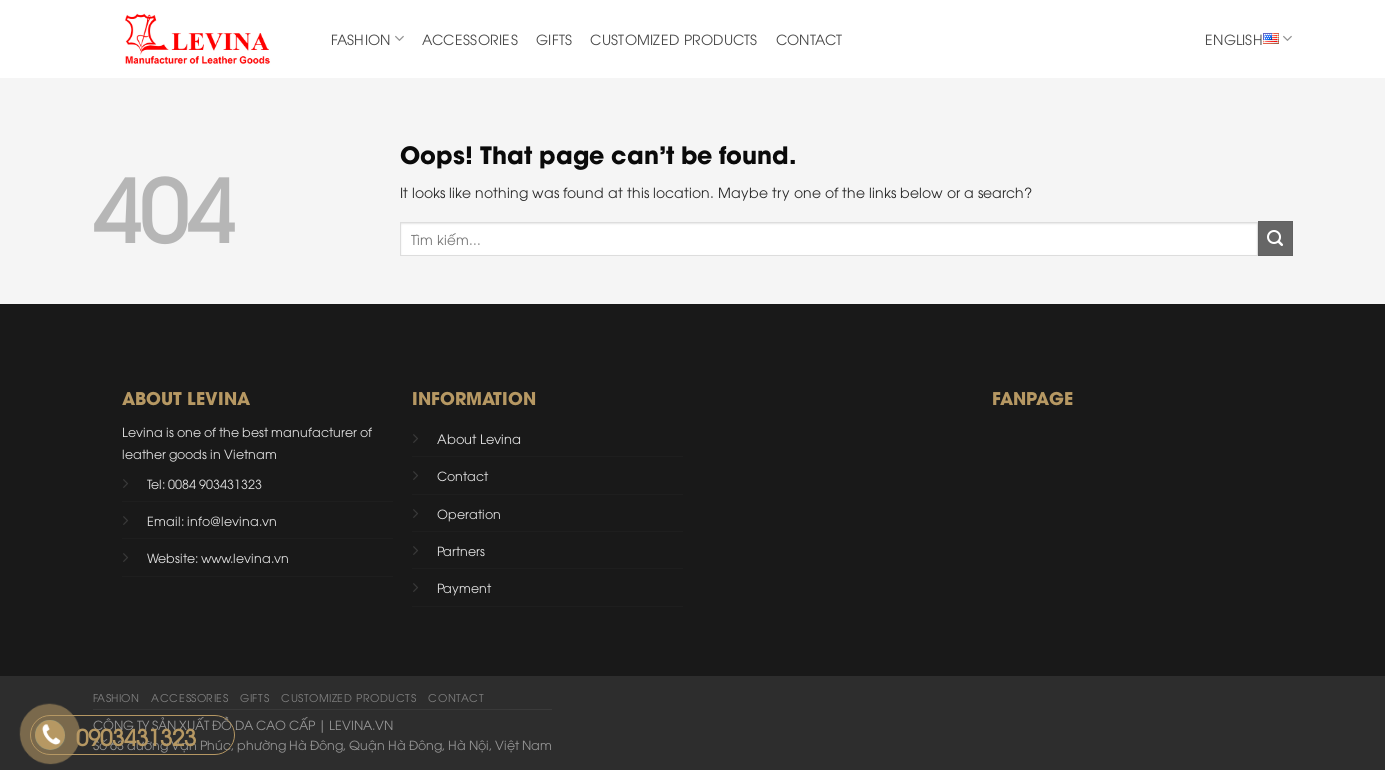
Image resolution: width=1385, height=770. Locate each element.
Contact (809, 38)
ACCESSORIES (470, 38)
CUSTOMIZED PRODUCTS (673, 38)
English (1248, 39)
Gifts (554, 38)
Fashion (367, 39)
